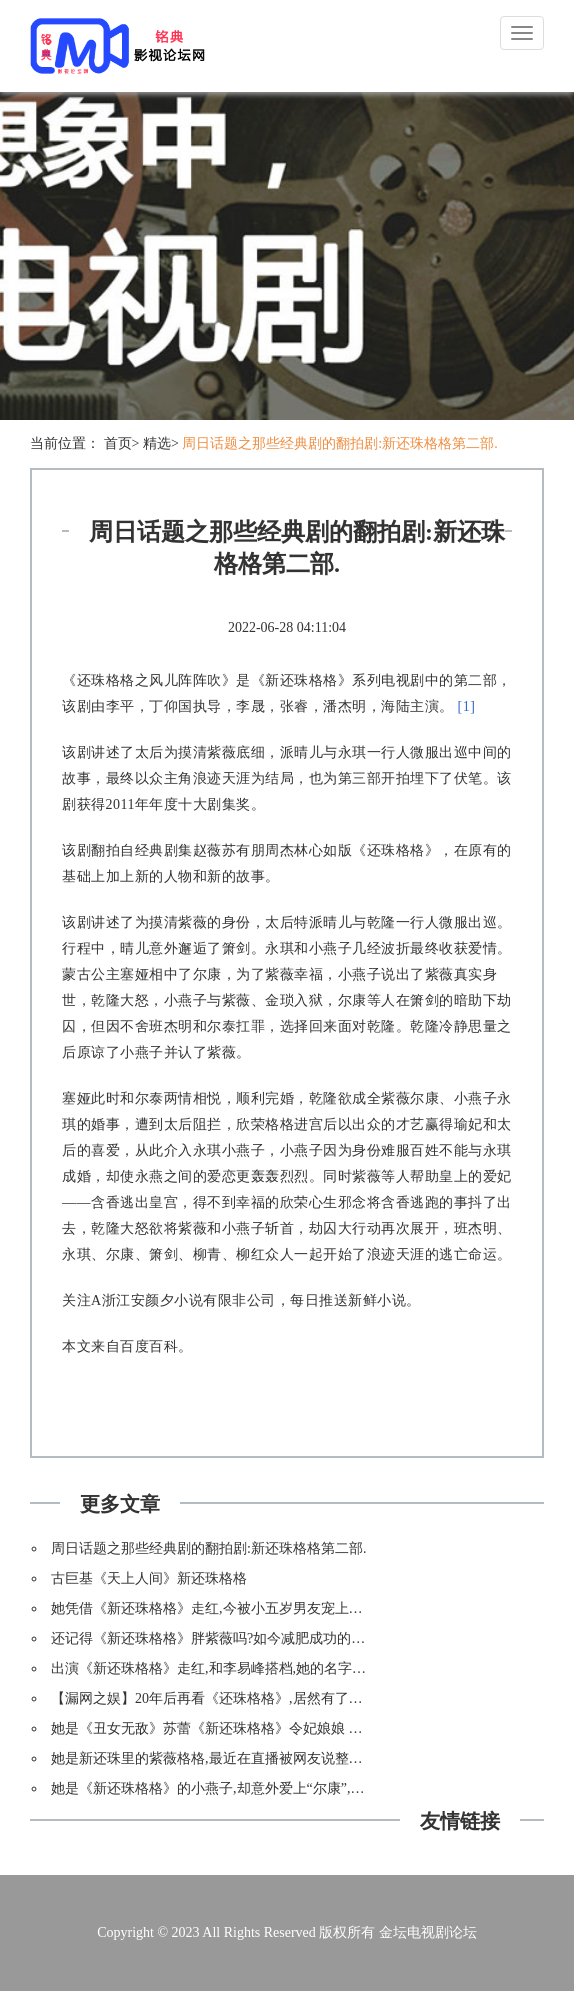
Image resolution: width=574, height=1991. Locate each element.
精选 (157, 443)
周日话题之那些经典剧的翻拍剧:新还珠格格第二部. (339, 443)
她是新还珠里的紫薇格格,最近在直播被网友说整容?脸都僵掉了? (248, 1758)
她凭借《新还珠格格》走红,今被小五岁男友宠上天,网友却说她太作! (260, 1608)
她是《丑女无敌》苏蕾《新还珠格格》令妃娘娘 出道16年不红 (242, 1728)
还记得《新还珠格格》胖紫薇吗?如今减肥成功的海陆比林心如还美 (257, 1638)
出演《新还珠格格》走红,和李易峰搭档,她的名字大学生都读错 (243, 1668)
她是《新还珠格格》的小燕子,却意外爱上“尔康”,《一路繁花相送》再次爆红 (284, 1788)
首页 (118, 443)
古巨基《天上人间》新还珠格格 (149, 1578)
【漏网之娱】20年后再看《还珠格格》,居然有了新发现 (221, 1698)
